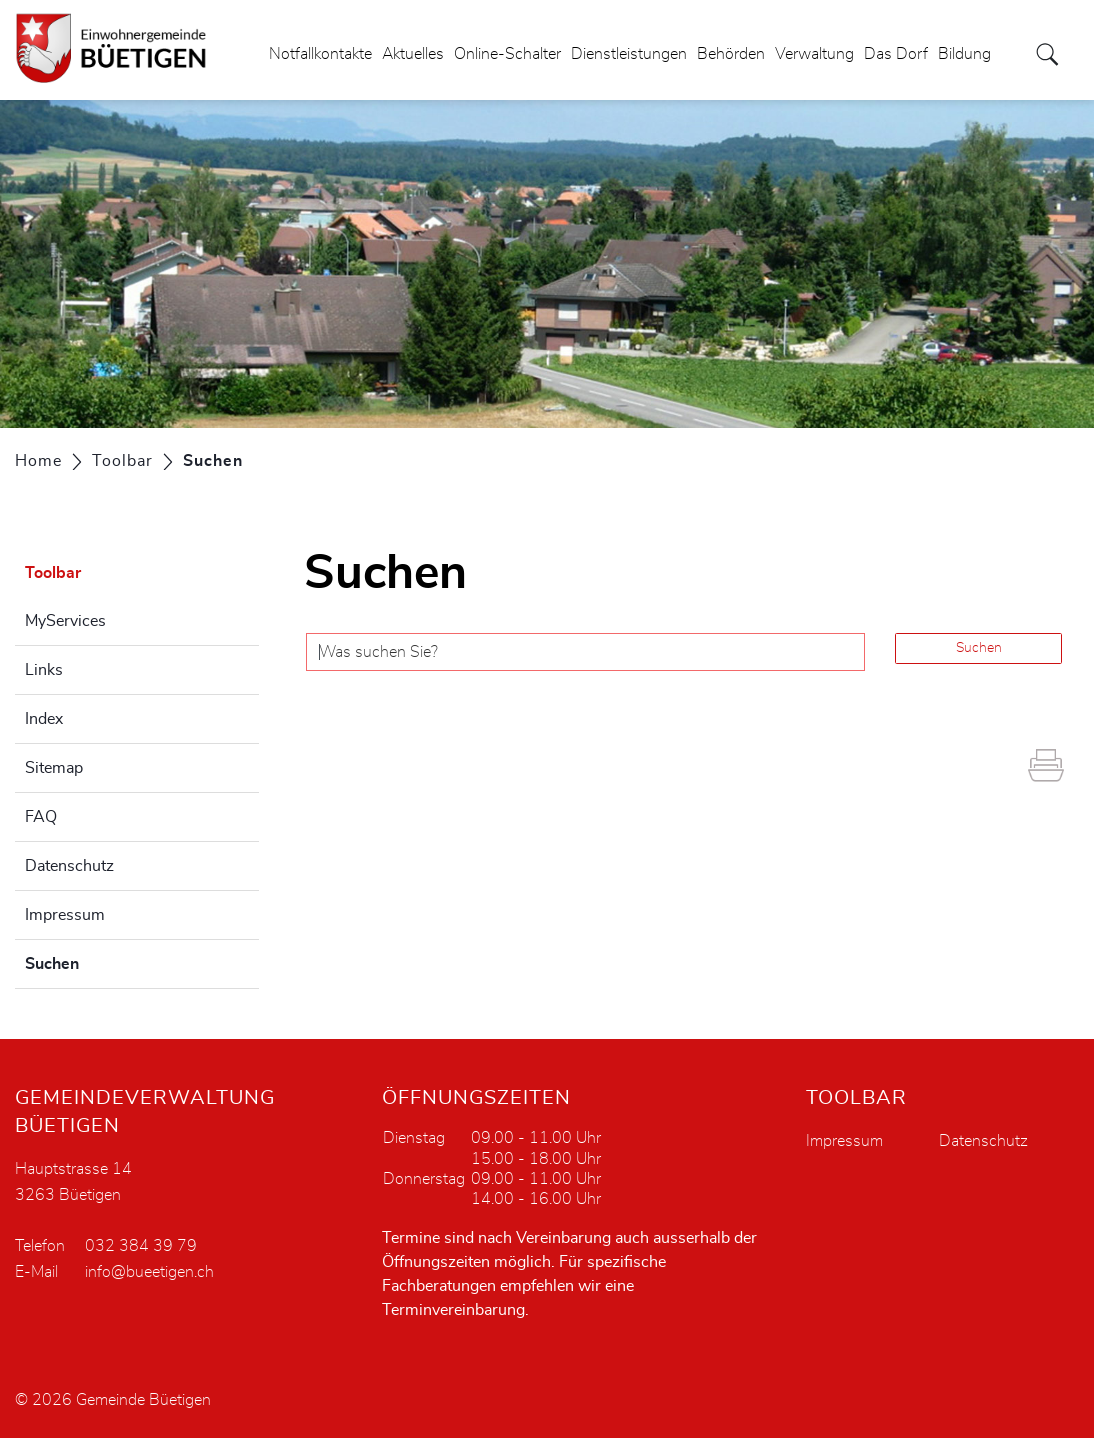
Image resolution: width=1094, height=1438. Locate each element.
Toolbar (53, 573)
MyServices (65, 621)
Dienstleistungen (629, 54)
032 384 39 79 (141, 1246)
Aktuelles (413, 54)
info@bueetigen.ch (149, 1272)
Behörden (731, 54)
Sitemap (54, 768)
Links (44, 670)
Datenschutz (69, 866)
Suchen (102, 961)
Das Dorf (896, 54)
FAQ (41, 817)
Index (44, 719)
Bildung (964, 54)
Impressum (65, 915)
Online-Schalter (507, 54)
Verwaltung (814, 54)
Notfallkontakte (320, 54)
